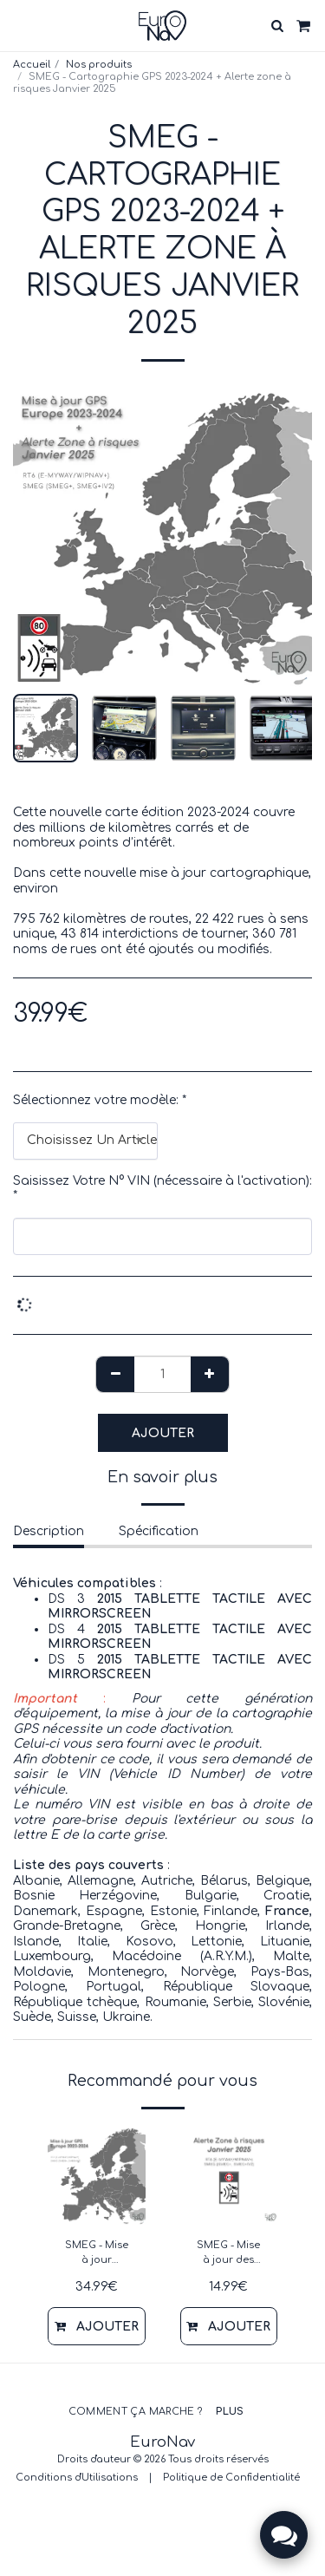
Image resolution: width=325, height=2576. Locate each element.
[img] (97, 2176)
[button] (19, 25)
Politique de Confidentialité (231, 2477)
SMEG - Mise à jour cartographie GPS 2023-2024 (96, 2253)
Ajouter (163, 1433)
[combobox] (85, 1141)
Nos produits (99, 64)
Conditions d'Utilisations (77, 2477)
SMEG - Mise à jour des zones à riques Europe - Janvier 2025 (228, 2253)
